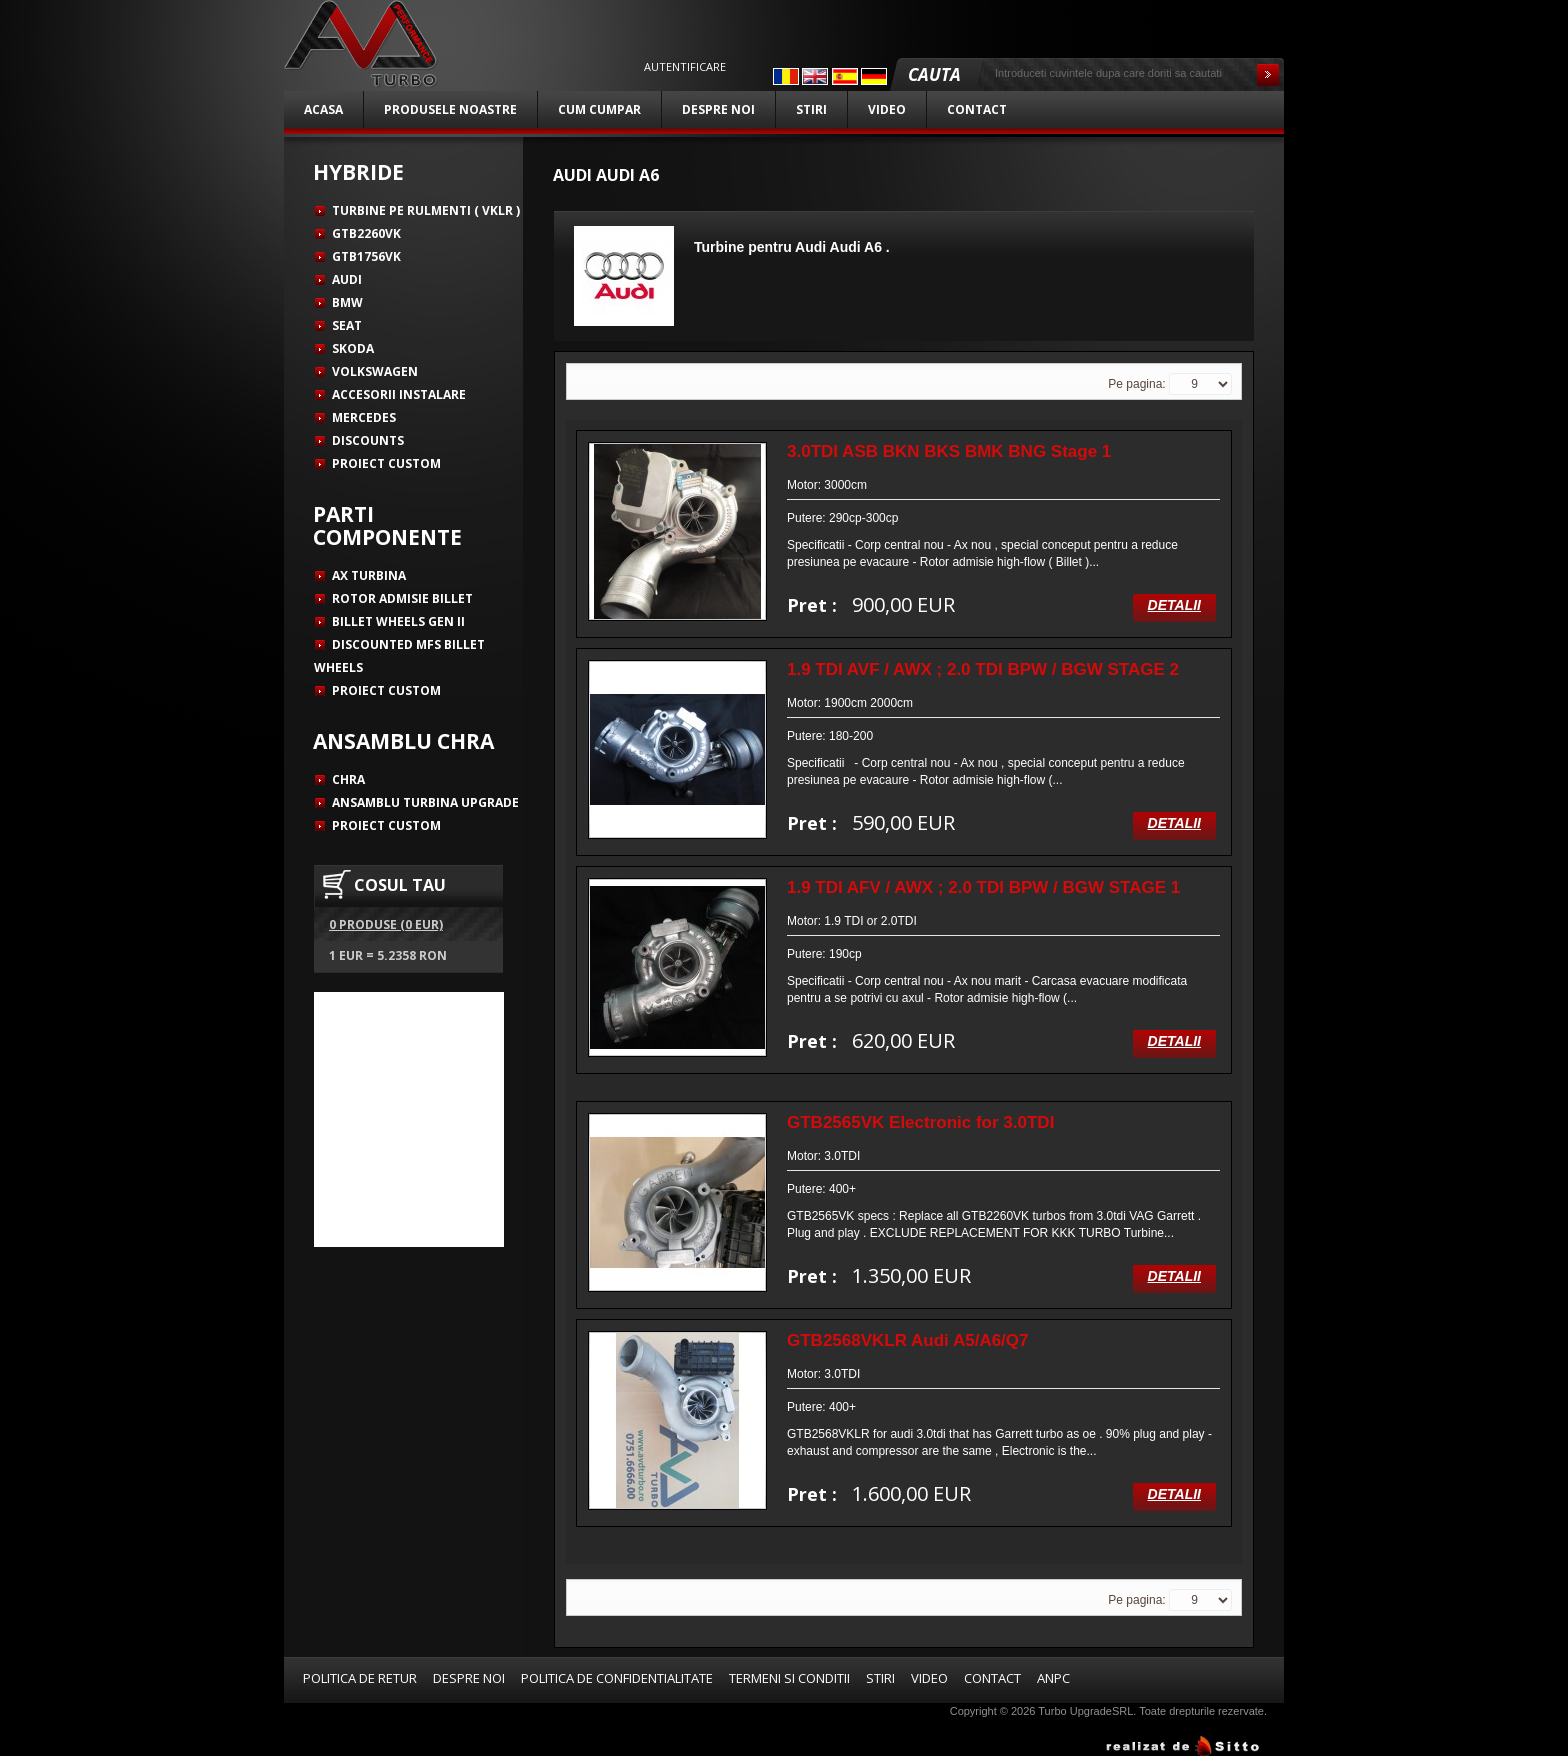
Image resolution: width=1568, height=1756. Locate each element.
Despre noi (718, 109)
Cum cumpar (599, 109)
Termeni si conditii (789, 1678)
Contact (977, 109)
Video (887, 109)
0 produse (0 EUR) (386, 924)
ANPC (1053, 1678)
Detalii (1174, 605)
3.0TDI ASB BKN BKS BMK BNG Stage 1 (949, 451)
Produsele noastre (450, 109)
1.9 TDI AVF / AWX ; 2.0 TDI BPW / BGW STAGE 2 (983, 669)
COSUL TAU (400, 885)
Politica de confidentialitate (617, 1678)
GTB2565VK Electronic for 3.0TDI (920, 1122)
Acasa (323, 109)
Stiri (811, 109)
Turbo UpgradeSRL (1085, 1711)
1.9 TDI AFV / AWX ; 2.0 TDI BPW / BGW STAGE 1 (983, 887)
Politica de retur (360, 1678)
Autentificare (685, 67)
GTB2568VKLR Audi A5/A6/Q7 (908, 1340)
